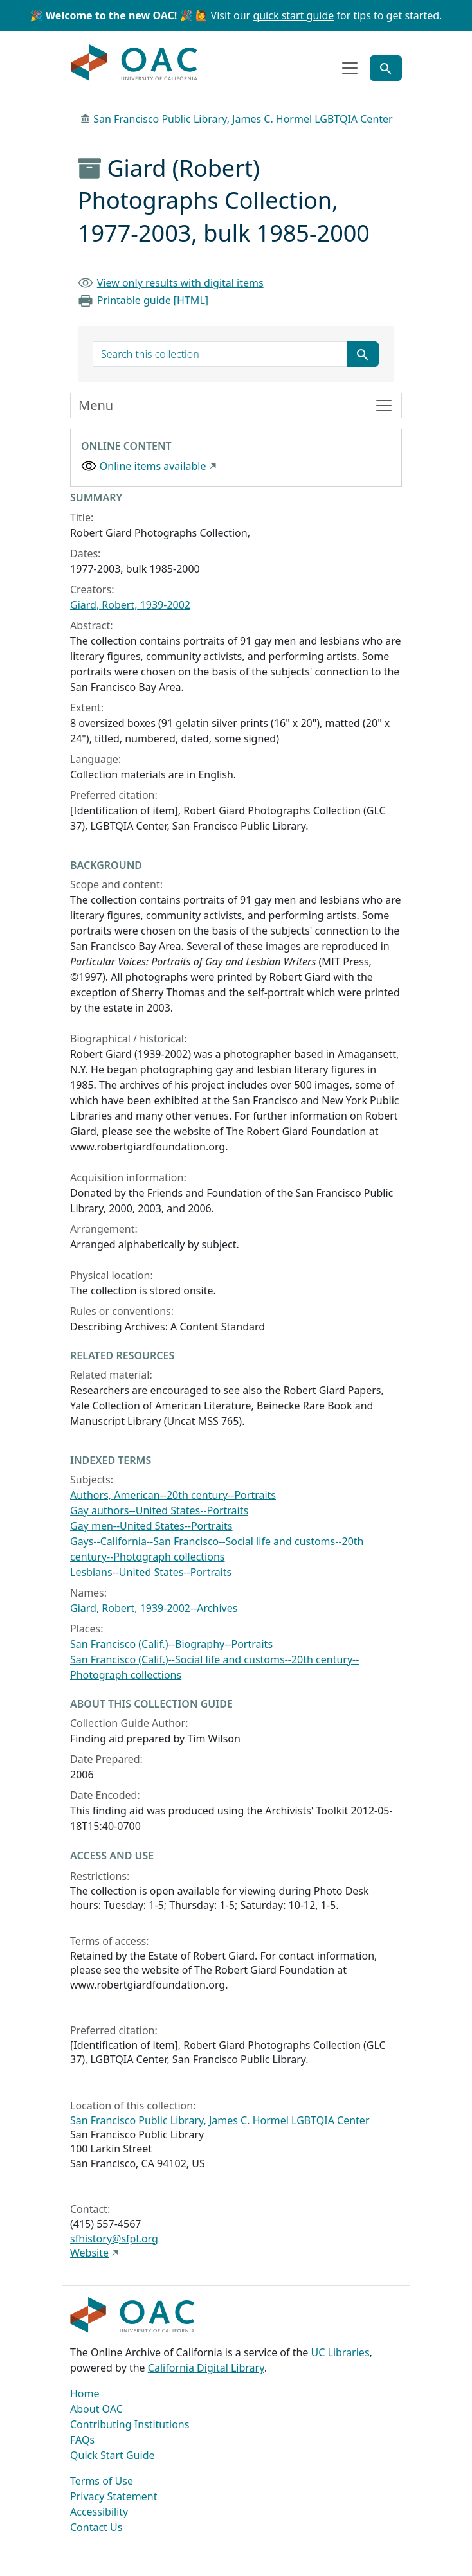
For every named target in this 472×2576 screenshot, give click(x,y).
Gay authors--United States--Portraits (159, 1510)
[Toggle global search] (386, 68)
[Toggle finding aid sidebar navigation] (236, 405)
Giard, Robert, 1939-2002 (130, 605)
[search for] (220, 354)
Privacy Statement (114, 2496)
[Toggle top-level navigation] (349, 68)
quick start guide (293, 15)
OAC (134, 63)
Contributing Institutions (129, 2424)
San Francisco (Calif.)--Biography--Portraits (171, 1644)
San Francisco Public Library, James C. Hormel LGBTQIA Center (243, 119)
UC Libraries (340, 2352)
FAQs (82, 2440)
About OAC (96, 2409)
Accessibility (99, 2512)
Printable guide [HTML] (152, 300)
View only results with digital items (180, 283)
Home (85, 2393)
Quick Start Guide (112, 2455)
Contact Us (96, 2527)
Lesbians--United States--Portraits (150, 1572)
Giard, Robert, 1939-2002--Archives (153, 1608)
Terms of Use (101, 2481)
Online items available (153, 466)
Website (89, 2253)
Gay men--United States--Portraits (151, 1526)
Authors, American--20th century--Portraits (173, 1495)
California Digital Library (206, 2368)
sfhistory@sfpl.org (114, 2239)
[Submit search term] (363, 354)
